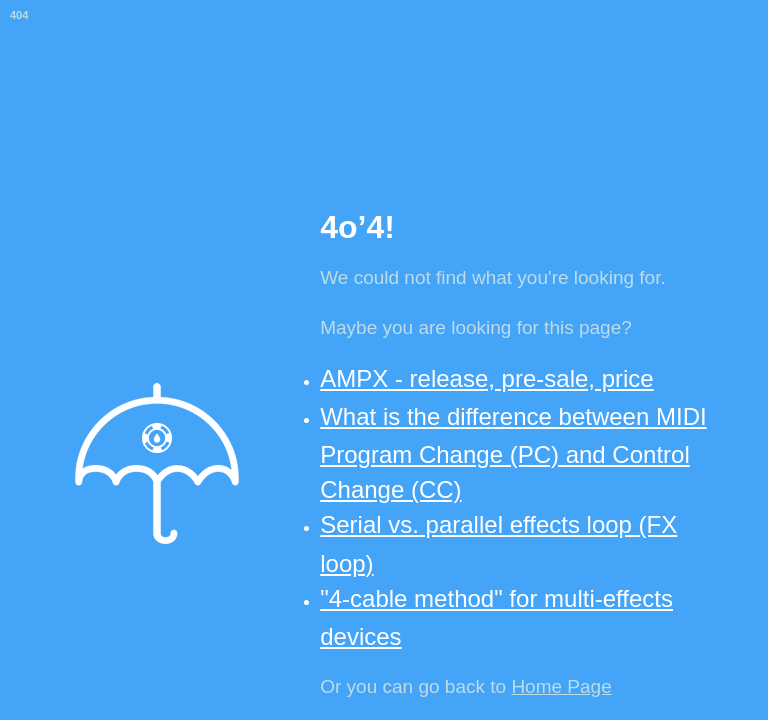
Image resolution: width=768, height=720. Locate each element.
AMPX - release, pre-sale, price (486, 378)
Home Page (561, 686)
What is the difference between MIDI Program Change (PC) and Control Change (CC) (513, 453)
